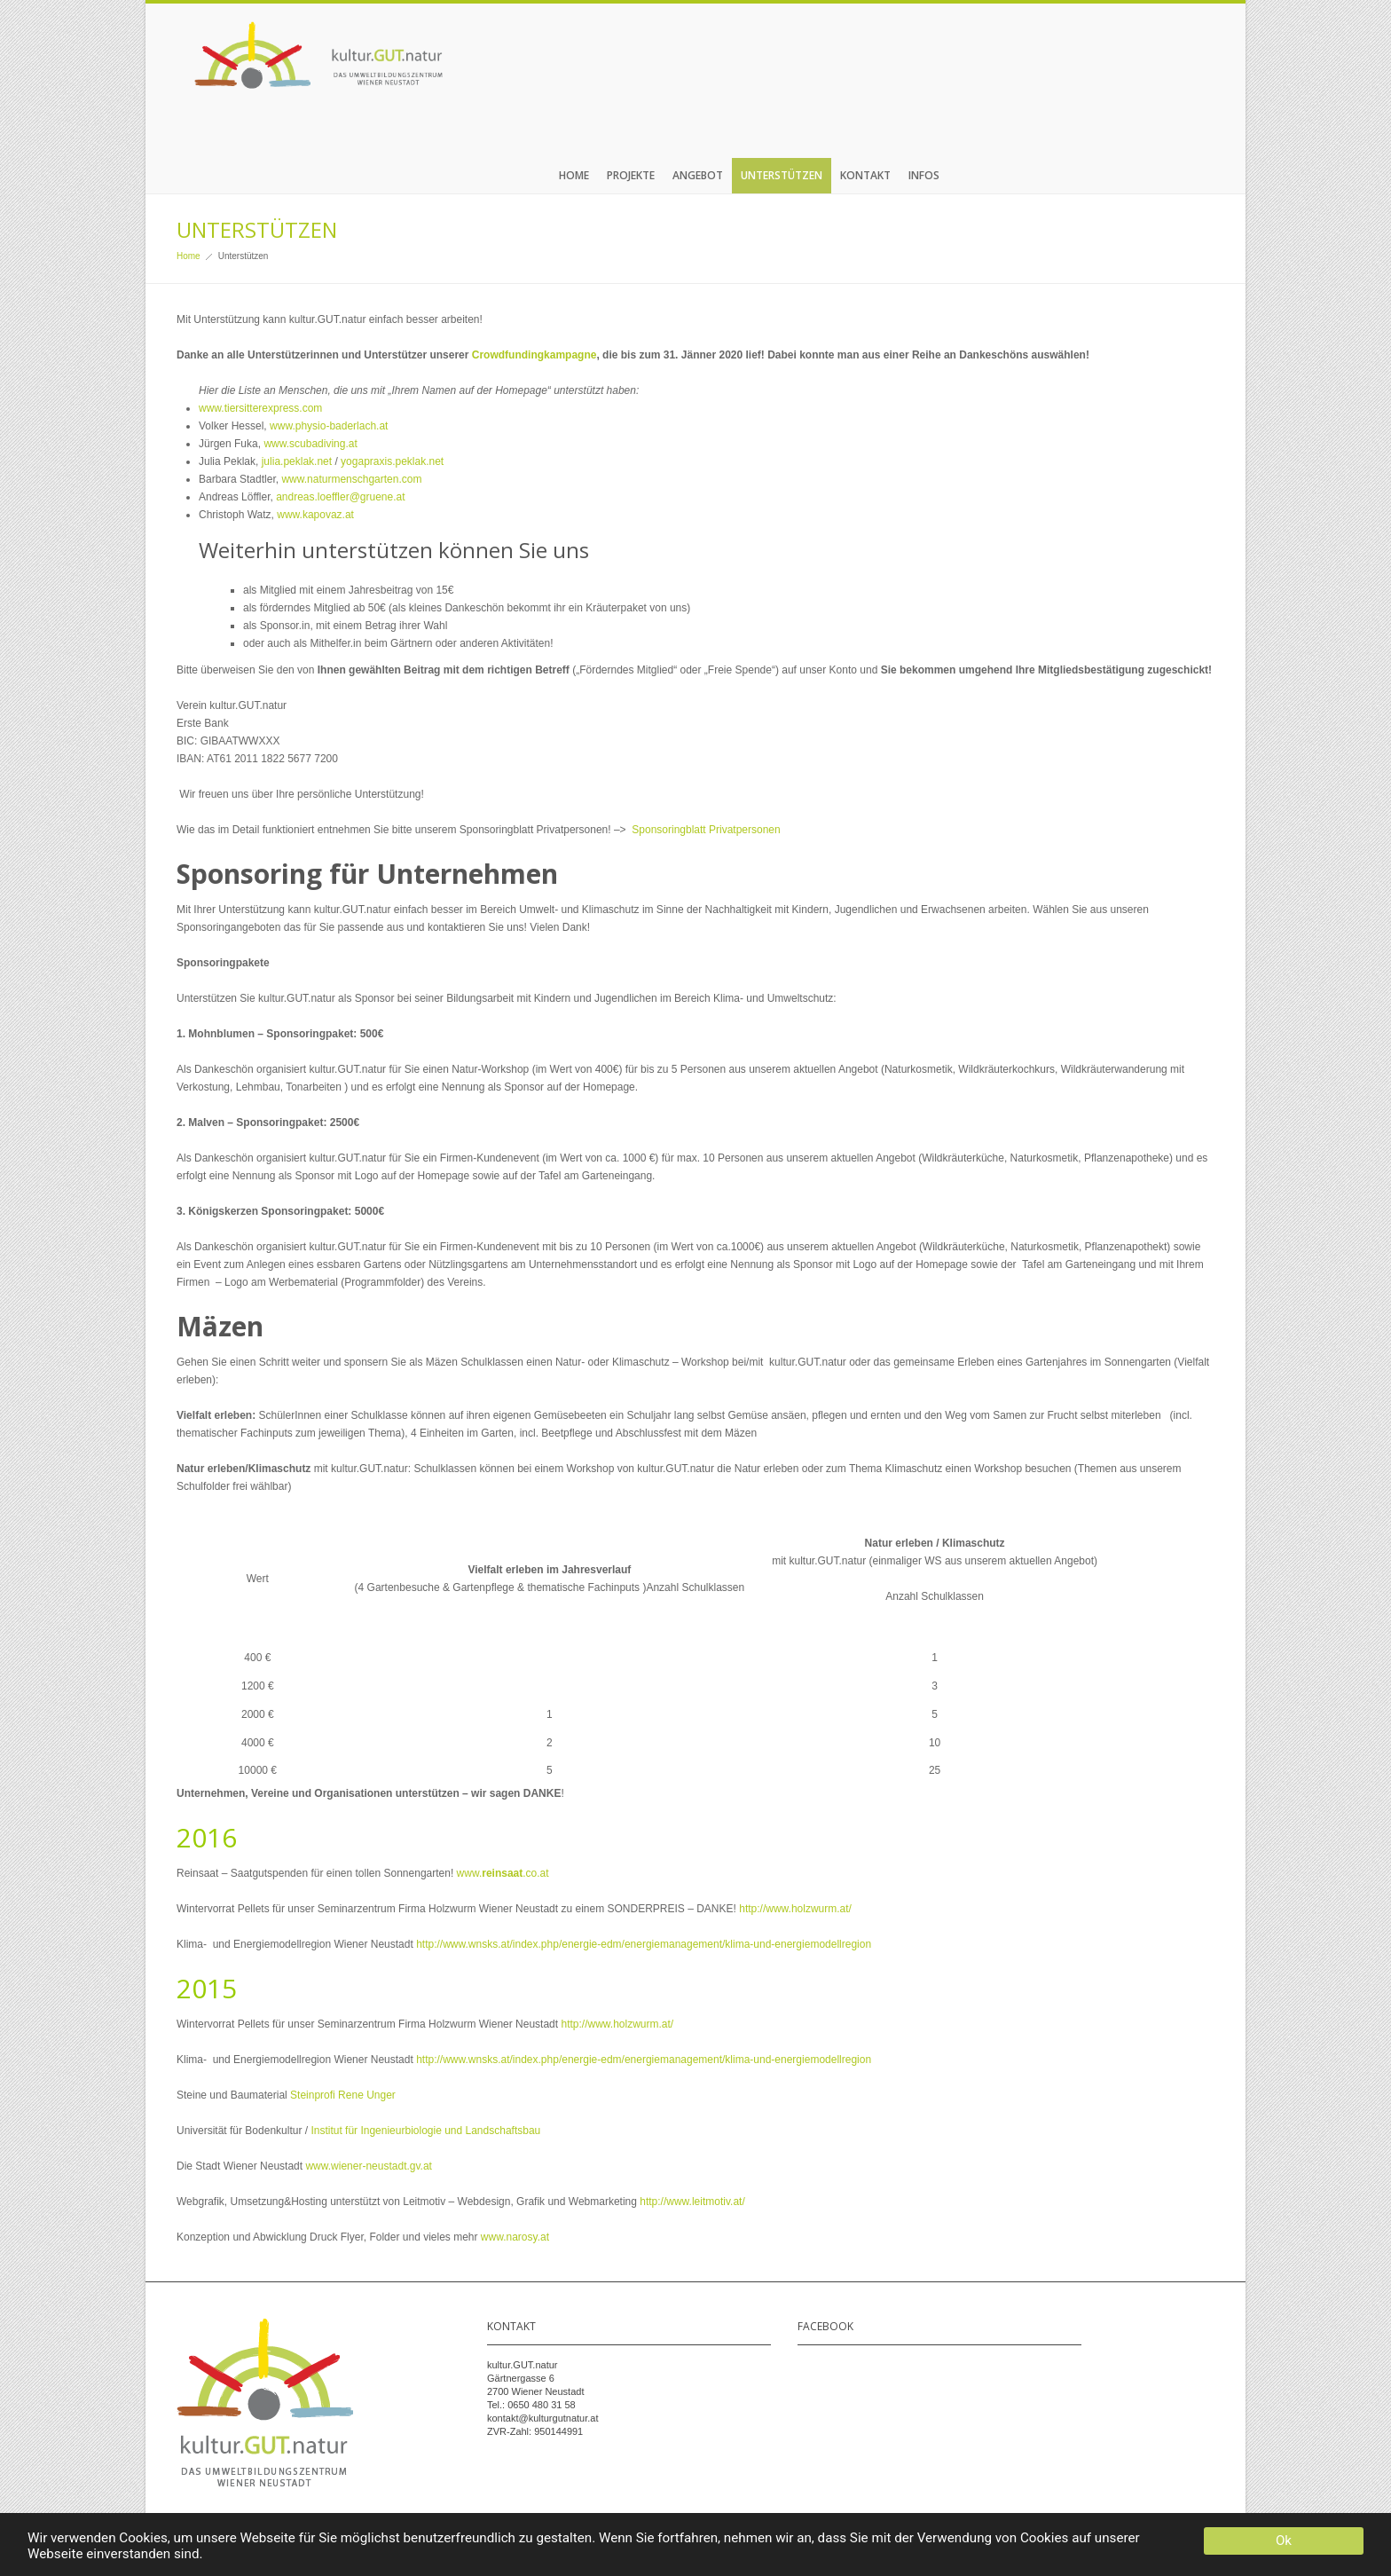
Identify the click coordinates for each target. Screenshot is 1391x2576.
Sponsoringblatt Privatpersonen (706, 829)
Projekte (631, 175)
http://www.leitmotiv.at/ (691, 2201)
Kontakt (865, 175)
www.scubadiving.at (310, 443)
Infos (923, 175)
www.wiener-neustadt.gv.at (368, 2166)
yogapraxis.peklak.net (392, 461)
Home (574, 175)
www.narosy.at (515, 2237)
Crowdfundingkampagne (534, 355)
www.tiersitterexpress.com (260, 408)
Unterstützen (781, 175)
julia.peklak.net (297, 461)
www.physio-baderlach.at (329, 426)
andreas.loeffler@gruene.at (340, 497)
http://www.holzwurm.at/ (795, 1908)
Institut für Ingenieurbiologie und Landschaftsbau (425, 2130)
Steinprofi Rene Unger (343, 2095)
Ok (1284, 2540)
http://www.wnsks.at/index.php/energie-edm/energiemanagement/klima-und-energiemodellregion (643, 1944)
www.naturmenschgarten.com (351, 479)
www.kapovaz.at (315, 514)
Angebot (697, 175)
